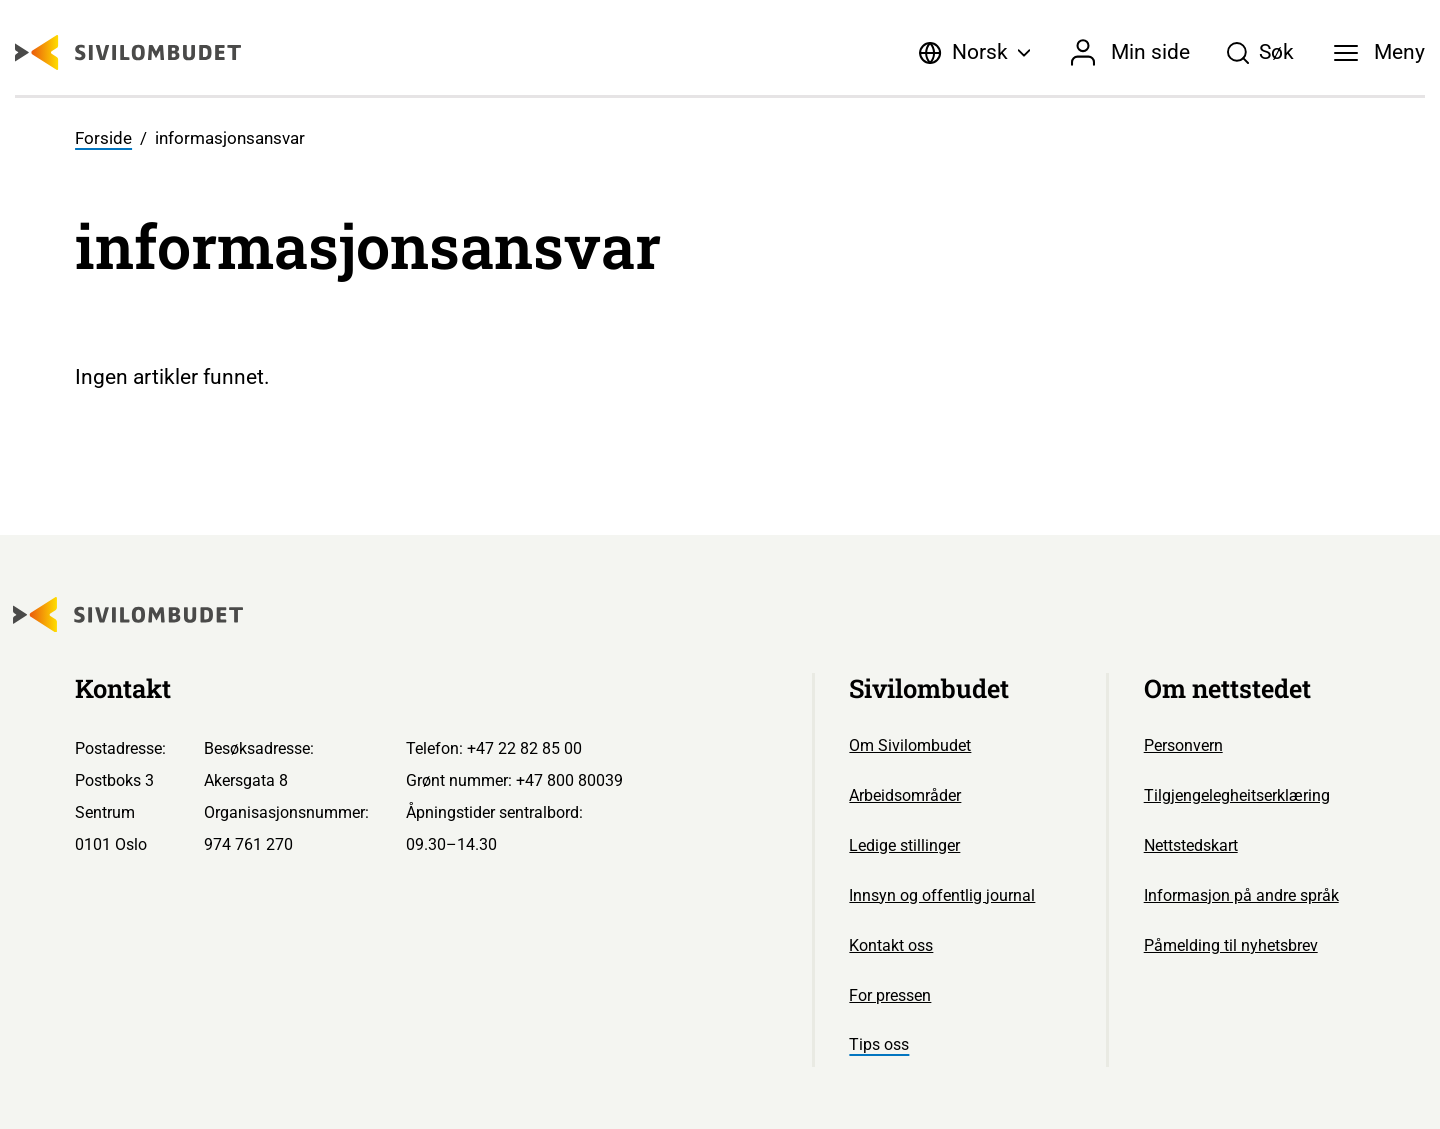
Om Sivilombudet (910, 745)
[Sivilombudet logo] (128, 52)
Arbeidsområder (905, 795)
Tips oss (879, 1044)
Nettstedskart (1191, 845)
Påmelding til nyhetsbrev (1231, 945)
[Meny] (1380, 53)
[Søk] (1260, 53)
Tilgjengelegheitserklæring (1237, 795)
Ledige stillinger (904, 845)
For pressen (890, 995)
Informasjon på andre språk (1241, 895)
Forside (103, 138)
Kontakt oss (891, 945)
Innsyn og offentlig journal (942, 895)
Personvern (1183, 745)
